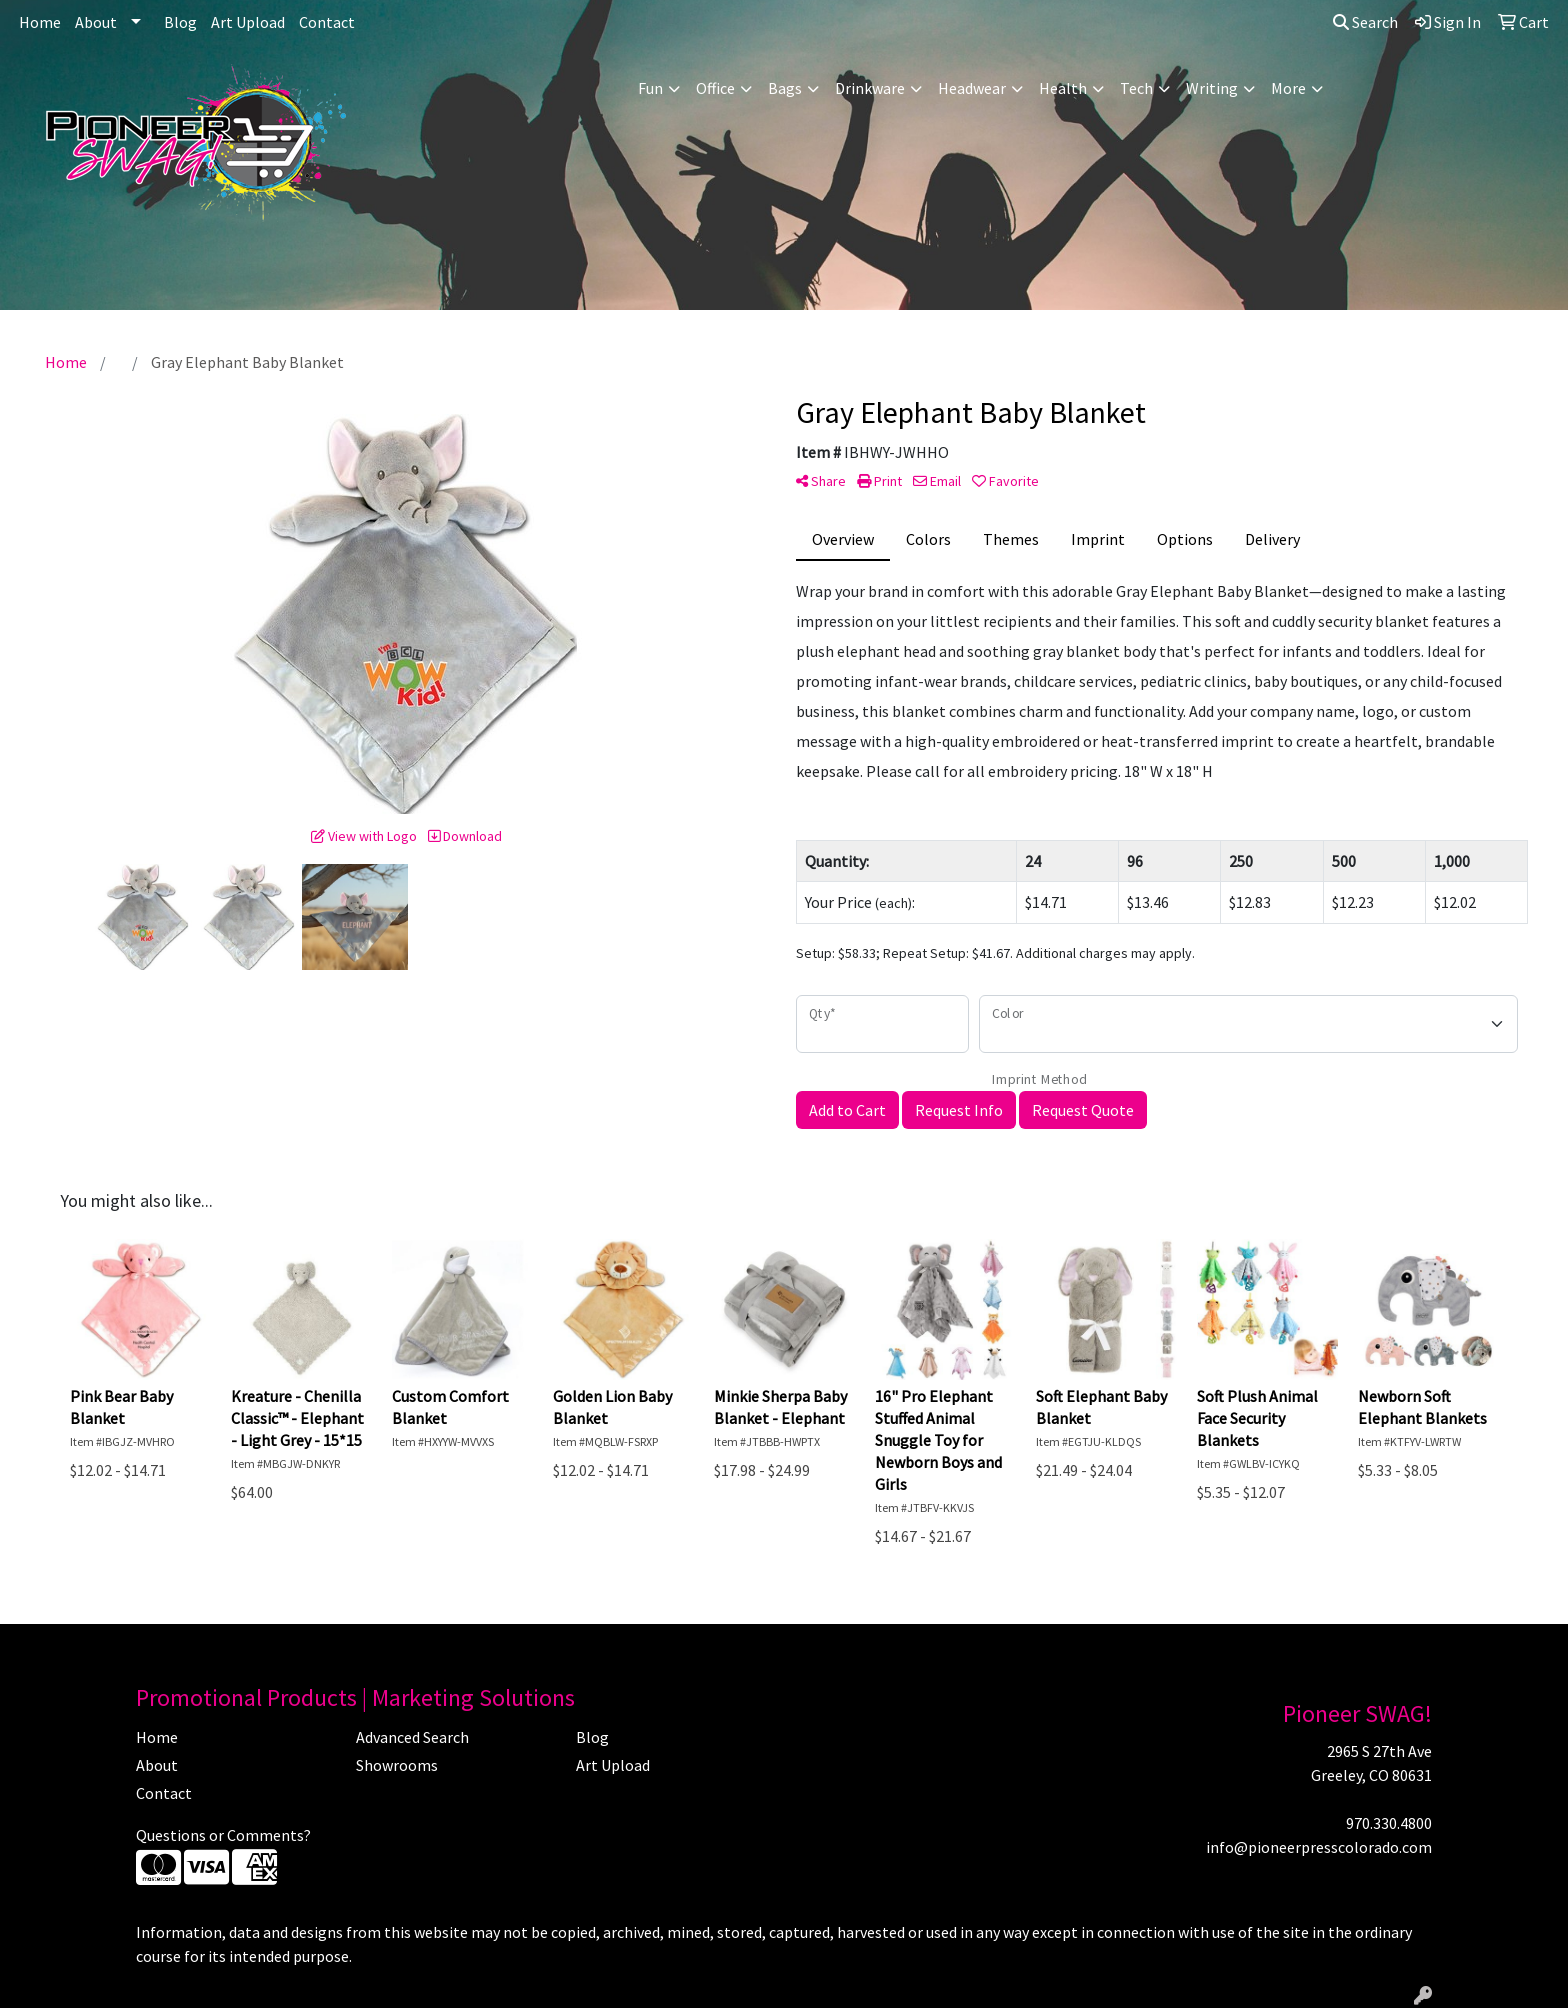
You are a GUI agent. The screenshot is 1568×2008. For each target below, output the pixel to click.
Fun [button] (650, 88)
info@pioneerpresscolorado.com (1319, 1847)
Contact (327, 22)
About (96, 22)
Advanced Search (412, 1737)
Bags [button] (785, 88)
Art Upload (248, 22)
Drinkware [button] (870, 88)
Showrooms (397, 1765)
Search (1365, 22)
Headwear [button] (972, 88)
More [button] (1288, 88)
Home (40, 22)
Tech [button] (1136, 88)
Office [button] (715, 88)
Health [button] (1063, 88)
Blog (180, 22)
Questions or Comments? (223, 1835)
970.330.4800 (1389, 1823)
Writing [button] (1212, 88)
